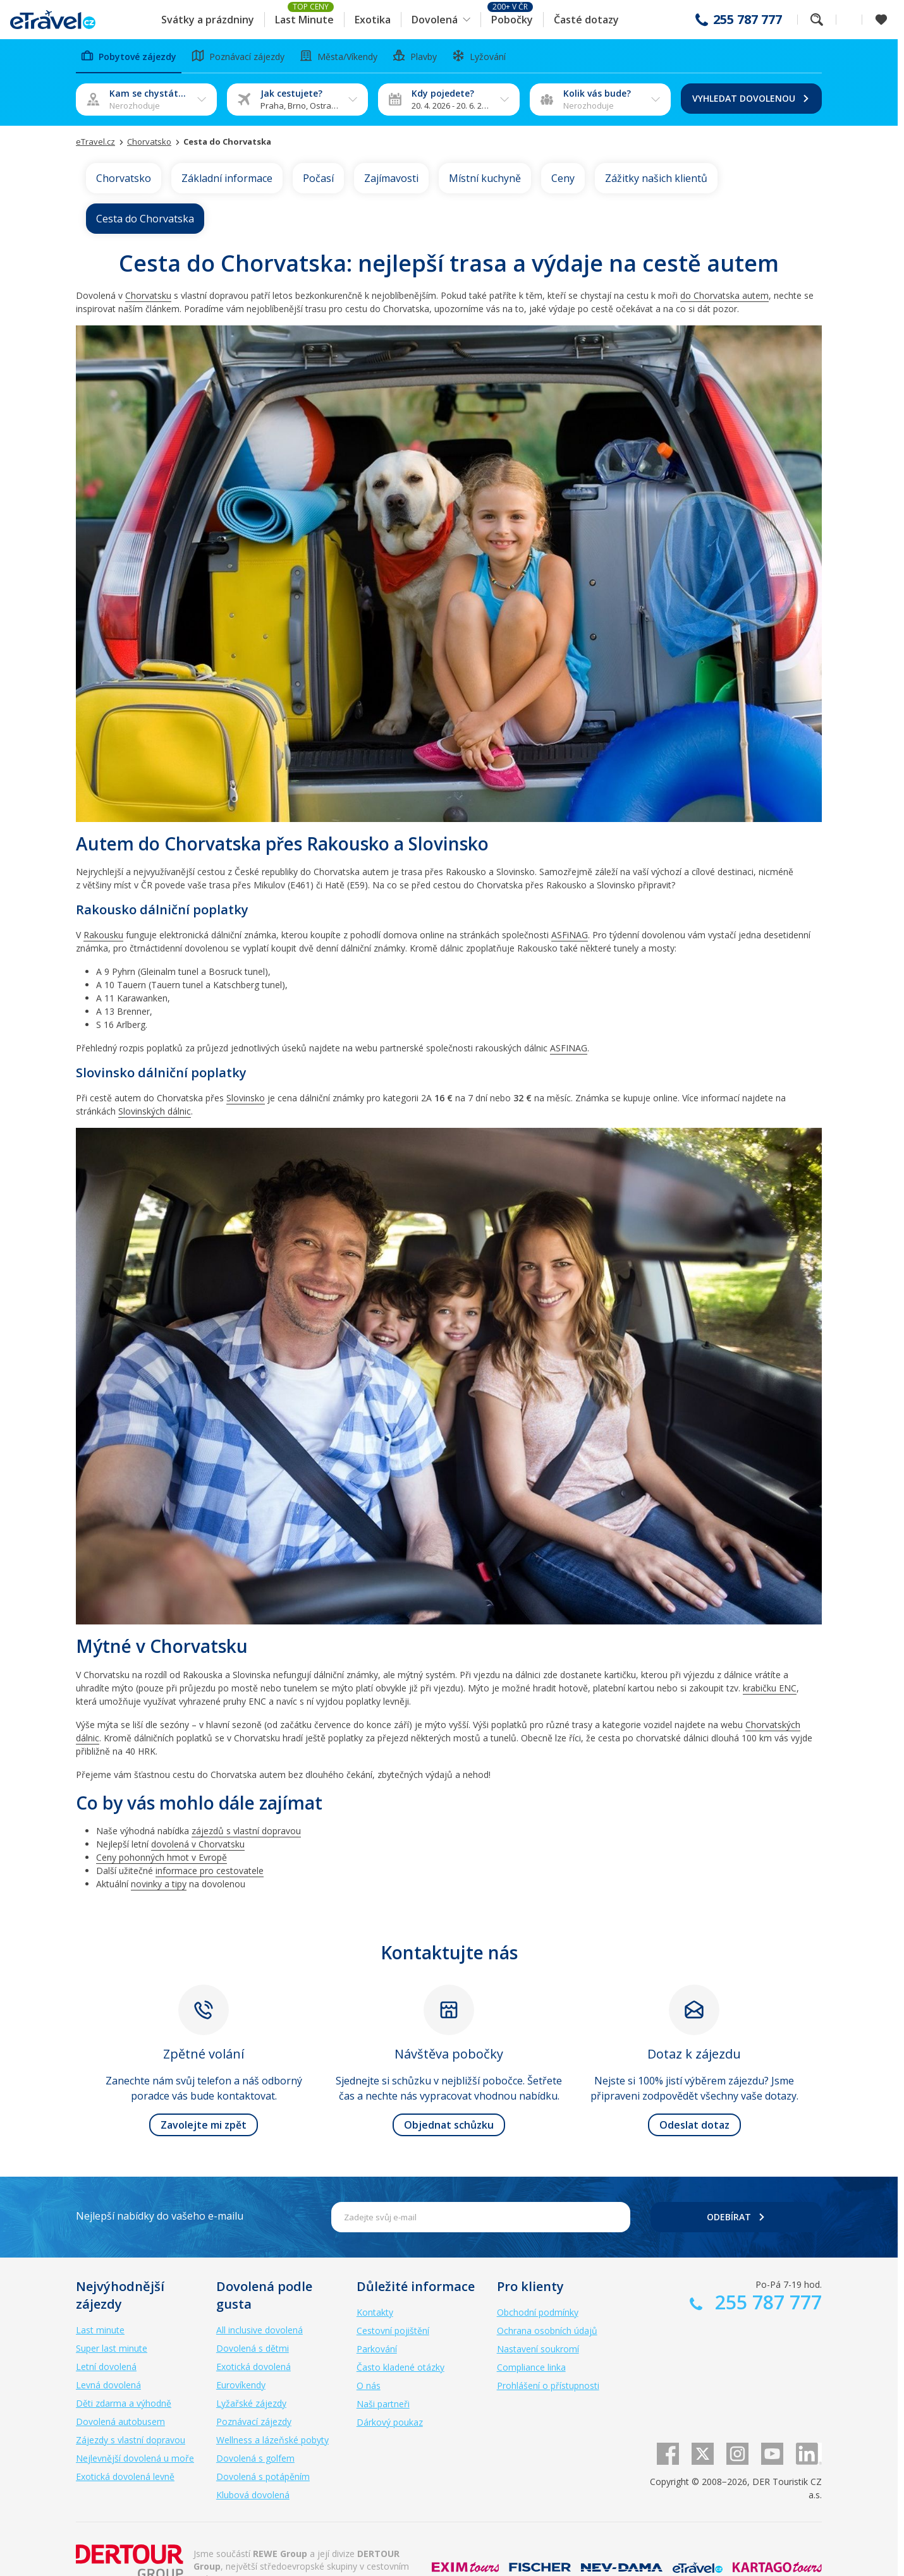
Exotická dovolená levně (125, 2476)
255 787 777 (747, 19)
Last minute (100, 2330)
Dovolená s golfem (255, 2458)
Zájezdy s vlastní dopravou (130, 2440)
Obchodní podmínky (537, 2312)
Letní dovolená (106, 2367)
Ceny (563, 178)
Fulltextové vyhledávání (816, 19)
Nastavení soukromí (538, 2349)
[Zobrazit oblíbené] (881, 19)
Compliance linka (531, 2367)
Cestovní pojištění (393, 2331)
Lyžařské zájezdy (251, 2403)
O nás (369, 2385)
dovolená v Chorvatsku (198, 1844)
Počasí (318, 178)
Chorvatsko (123, 178)
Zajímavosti (391, 178)
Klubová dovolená (253, 2495)
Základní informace (226, 178)
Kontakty (375, 2312)
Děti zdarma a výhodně (123, 2403)
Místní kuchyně (485, 178)
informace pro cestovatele (210, 1871)
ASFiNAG (569, 935)
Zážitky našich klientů (656, 178)
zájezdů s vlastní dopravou (246, 1831)
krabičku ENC (770, 1688)
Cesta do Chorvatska (145, 219)
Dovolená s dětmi (252, 2348)
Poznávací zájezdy (253, 2422)
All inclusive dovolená (259, 2330)
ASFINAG (568, 1048)
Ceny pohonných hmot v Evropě (161, 1857)
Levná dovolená (108, 2385)
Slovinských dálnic (154, 1111)
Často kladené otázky (400, 2367)
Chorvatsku (148, 295)
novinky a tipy (158, 1884)
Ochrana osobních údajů (547, 2331)
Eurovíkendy (241, 2385)
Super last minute (111, 2348)
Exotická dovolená (253, 2367)
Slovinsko (245, 1098)
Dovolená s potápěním (263, 2476)
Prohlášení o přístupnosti (548, 2385)
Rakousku (103, 935)
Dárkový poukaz (390, 2422)
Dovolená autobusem (120, 2422)
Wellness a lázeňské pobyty (272, 2440)
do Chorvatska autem (724, 295)
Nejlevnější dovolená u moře (135, 2458)
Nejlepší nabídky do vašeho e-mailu (159, 2216)
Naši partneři (383, 2404)
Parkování (377, 2349)
